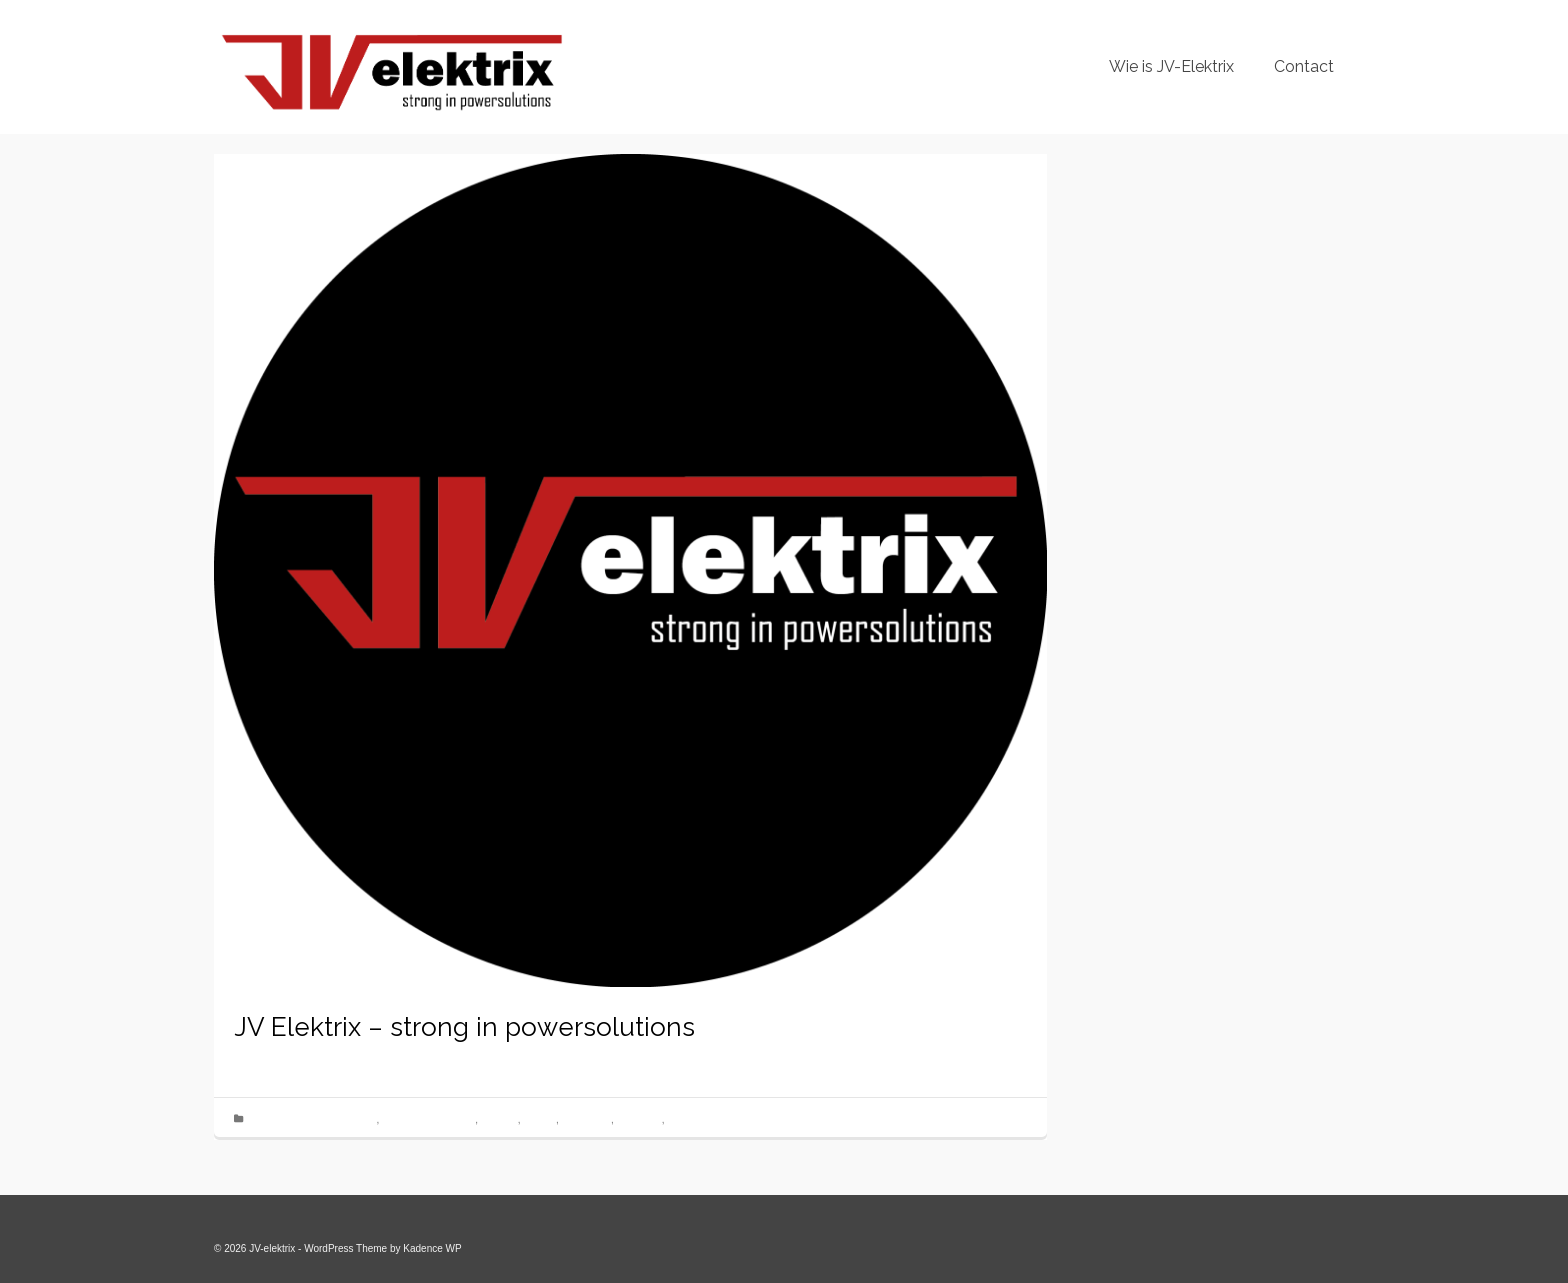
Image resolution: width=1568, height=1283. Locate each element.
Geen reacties (500, 1057)
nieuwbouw (586, 1119)
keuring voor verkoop (428, 1119)
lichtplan (499, 1119)
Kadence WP (432, 1248)
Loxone (539, 1119)
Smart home (694, 1119)
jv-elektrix (284, 1057)
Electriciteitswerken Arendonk (311, 1119)
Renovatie (639, 1119)
